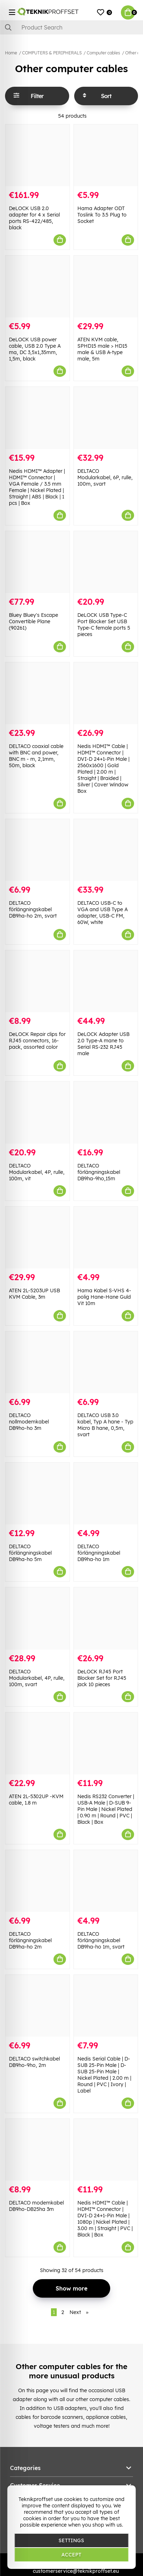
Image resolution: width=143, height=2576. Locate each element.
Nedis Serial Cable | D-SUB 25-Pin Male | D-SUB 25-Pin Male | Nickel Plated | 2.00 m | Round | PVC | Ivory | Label (104, 2075)
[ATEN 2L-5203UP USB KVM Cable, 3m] (37, 1237)
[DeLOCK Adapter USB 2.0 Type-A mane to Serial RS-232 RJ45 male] (106, 981)
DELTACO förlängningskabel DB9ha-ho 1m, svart (100, 1940)
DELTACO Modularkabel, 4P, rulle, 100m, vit (37, 1172)
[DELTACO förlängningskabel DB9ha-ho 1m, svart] (106, 1881)
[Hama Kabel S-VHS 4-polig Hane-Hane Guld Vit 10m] (106, 1237)
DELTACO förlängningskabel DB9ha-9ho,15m (98, 1172)
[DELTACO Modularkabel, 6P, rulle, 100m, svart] (106, 418)
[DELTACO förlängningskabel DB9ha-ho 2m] (37, 1881)
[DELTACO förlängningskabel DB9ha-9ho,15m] (106, 1112)
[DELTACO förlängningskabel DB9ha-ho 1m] (106, 1493)
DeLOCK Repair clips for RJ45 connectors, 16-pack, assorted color (37, 1040)
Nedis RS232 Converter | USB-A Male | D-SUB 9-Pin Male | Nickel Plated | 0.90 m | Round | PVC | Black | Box (105, 1809)
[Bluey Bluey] (37, 562)
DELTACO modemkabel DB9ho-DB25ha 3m (36, 2206)
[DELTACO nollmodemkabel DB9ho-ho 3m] (37, 1362)
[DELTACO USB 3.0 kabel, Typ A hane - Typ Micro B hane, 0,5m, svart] (106, 1362)
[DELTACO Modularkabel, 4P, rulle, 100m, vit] (37, 1112)
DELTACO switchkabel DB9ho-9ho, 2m (34, 2062)
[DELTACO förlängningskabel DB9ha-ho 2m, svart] (37, 850)
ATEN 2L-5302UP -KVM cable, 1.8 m (36, 1799)
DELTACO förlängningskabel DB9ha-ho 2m (30, 1940)
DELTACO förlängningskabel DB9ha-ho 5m (30, 1552)
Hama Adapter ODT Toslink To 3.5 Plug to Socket (102, 214)
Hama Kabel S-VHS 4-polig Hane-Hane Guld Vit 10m (104, 1296)
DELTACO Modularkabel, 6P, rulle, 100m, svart (105, 477)
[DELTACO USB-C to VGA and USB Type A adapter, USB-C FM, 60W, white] (106, 850)
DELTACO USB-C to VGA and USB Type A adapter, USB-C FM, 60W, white (102, 912)
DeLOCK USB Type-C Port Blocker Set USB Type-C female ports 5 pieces (103, 624)
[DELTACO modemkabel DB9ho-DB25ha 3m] (37, 2150)
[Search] (71, 27)
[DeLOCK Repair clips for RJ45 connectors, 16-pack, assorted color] (37, 981)
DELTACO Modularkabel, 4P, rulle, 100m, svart (37, 1678)
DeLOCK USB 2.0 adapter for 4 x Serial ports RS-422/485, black (34, 218)
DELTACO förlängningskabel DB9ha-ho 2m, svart (33, 909)
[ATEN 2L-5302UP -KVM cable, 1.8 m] (37, 1743)
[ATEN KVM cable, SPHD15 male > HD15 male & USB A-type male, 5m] (106, 286)
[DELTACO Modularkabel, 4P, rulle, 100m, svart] (37, 1618)
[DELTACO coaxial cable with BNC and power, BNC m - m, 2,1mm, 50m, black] (37, 693)
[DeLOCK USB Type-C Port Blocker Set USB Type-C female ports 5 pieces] (106, 562)
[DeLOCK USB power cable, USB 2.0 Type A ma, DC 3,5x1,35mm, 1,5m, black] (37, 286)
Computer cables (103, 52)
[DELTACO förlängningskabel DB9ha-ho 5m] (37, 1493)
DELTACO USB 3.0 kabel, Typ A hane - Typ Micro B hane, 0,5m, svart (105, 1425)
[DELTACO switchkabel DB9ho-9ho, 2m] (37, 2006)
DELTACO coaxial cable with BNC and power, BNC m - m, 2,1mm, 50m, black (36, 756)
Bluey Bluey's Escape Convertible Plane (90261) (33, 621)
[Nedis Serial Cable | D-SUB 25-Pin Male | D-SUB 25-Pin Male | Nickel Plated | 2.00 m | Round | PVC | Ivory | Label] (106, 2006)
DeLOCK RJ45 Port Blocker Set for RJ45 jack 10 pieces (101, 1678)
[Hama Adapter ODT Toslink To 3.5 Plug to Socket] (106, 155)
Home (11, 52)
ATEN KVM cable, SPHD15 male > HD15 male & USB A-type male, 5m (102, 349)
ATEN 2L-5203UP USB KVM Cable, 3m (34, 1293)
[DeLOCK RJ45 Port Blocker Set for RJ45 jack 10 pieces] (106, 1618)
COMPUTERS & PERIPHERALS (52, 52)
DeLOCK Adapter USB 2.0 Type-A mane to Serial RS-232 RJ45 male (103, 1044)
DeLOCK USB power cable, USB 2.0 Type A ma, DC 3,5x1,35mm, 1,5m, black (35, 349)
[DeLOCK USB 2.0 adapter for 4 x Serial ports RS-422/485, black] (37, 155)
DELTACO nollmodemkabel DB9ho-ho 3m (29, 1421)
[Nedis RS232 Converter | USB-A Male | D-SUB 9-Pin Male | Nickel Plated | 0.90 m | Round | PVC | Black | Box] (106, 1743)
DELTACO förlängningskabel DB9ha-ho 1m (98, 1552)
